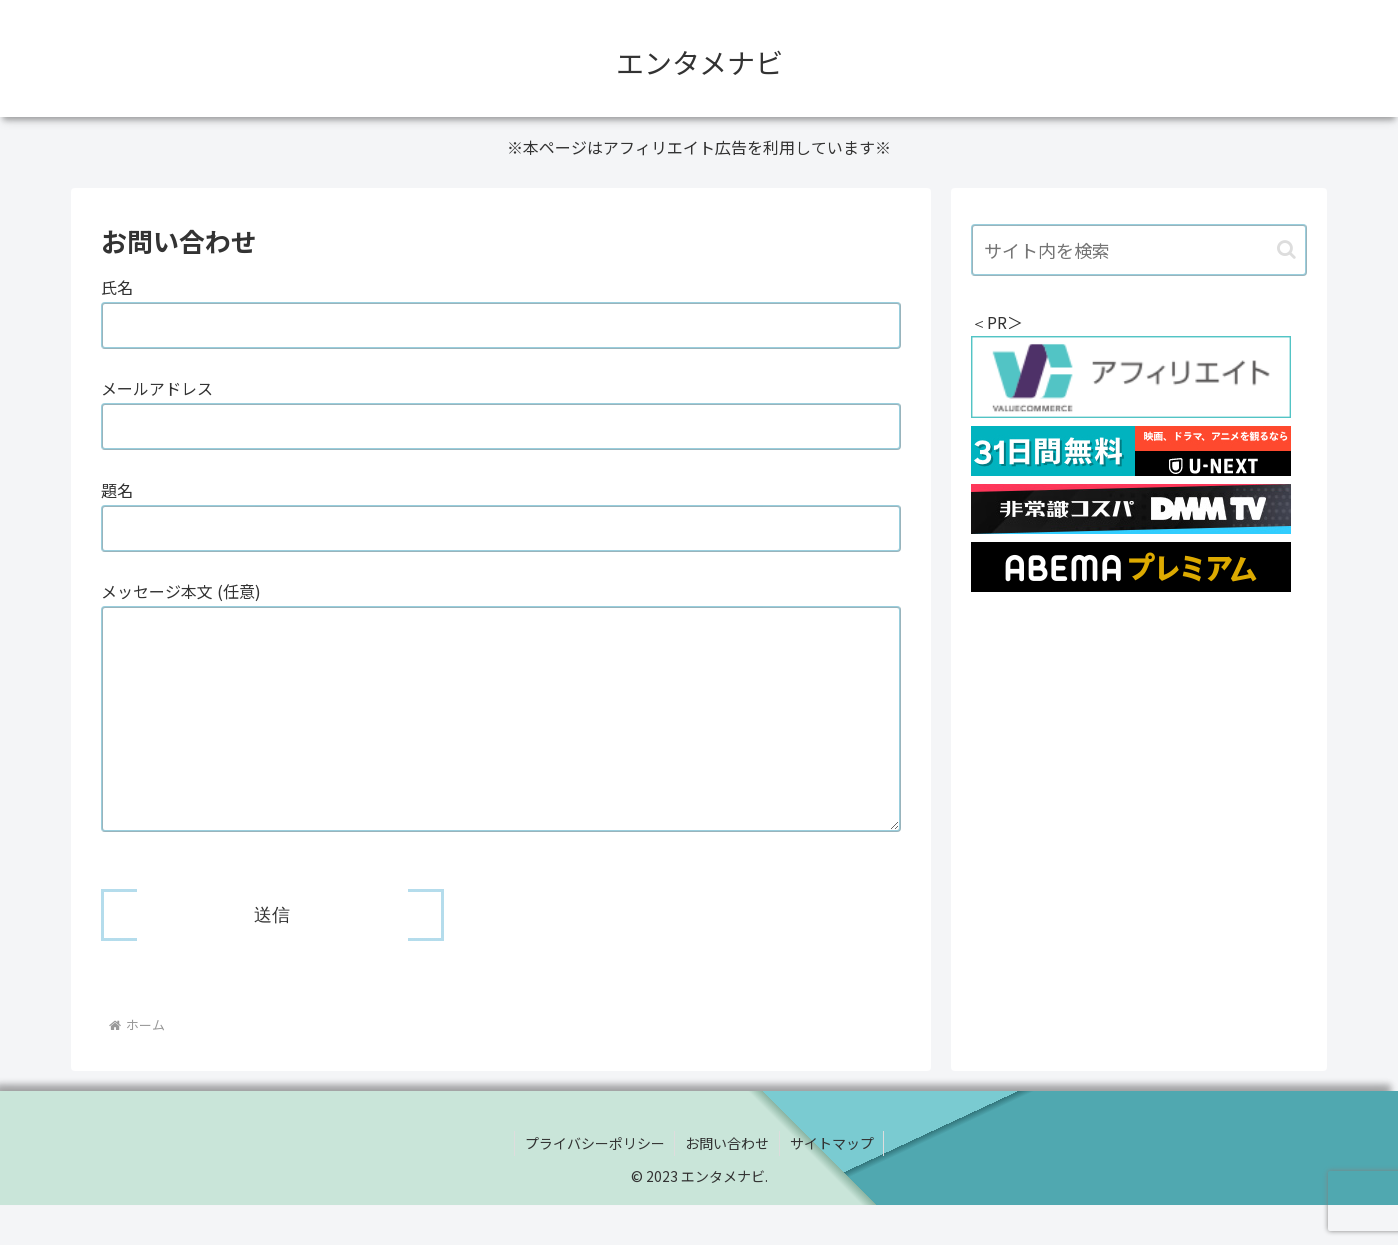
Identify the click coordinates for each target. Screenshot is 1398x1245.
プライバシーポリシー (594, 1183)
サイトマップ (832, 1183)
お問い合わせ (727, 1183)
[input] (1139, 250)
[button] (1286, 249)
